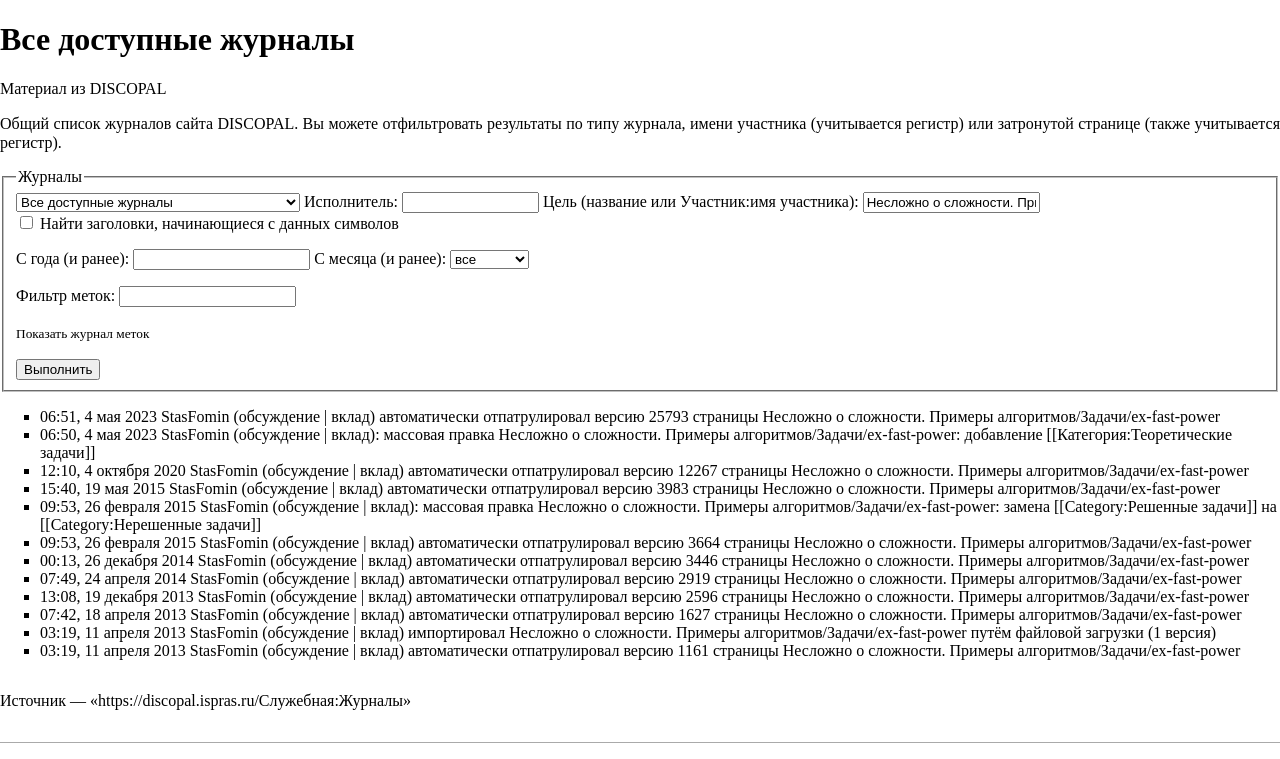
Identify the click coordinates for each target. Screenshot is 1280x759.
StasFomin (195, 416)
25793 (669, 416)
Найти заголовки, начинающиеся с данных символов (219, 223)
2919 (694, 578)
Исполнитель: (351, 201)
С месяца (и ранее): (380, 258)
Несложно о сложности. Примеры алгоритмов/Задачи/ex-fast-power (992, 416)
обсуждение (279, 416)
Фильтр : (65, 295)
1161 (693, 650)
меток (91, 295)
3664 (704, 542)
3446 (702, 560)
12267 (697, 470)
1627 (694, 614)
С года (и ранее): (72, 258)
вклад (350, 416)
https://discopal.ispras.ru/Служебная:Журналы (250, 700)
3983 (673, 488)
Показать (41, 333)
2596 (702, 596)
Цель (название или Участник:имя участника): (701, 201)
